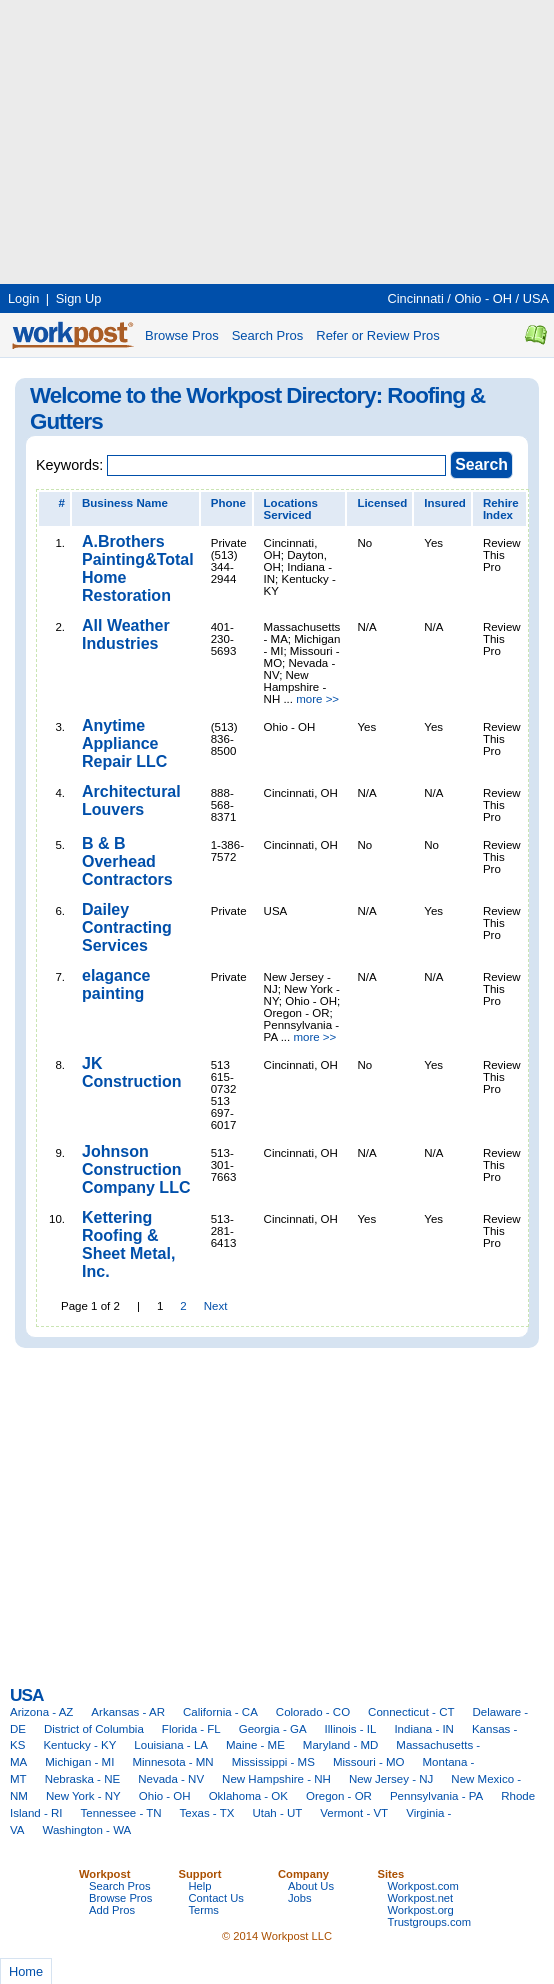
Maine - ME (255, 1745)
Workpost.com (423, 1886)
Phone (228, 503)
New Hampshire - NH (276, 1779)
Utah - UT (277, 1813)
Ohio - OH (483, 298)
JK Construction (132, 1072)
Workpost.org (421, 1910)
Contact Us (216, 1898)
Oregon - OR (339, 1796)
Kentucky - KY (79, 1745)
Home (26, 1971)
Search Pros (268, 335)
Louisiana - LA (171, 1745)
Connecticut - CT (411, 1712)
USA (536, 298)
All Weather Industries (126, 634)
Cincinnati (416, 298)
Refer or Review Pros (378, 335)
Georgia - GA (273, 1729)
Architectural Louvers (131, 800)
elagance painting (116, 984)
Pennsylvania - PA (436, 1796)
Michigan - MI (79, 1762)
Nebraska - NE (83, 1779)
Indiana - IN (424, 1729)
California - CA (220, 1712)
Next (216, 1306)
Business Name (125, 503)
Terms (204, 1910)
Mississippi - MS (273, 1762)
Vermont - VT (354, 1813)
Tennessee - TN (120, 1813)
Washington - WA (87, 1830)
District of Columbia (94, 1729)
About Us (311, 1886)
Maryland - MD (341, 1745)
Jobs (300, 1898)
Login (23, 298)
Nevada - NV (171, 1779)
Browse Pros (182, 335)
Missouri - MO (369, 1762)
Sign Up (79, 298)
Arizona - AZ (41, 1712)
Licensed (382, 503)
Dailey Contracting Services (127, 927)
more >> (317, 699)
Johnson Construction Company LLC (136, 1169)
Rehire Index (501, 509)
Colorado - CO (313, 1712)
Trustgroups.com (430, 1922)
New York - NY (83, 1796)
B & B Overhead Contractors (127, 861)
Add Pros (112, 1910)
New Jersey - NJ (391, 1779)
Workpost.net (421, 1898)
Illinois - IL (351, 1729)
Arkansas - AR (128, 1712)
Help (200, 1886)
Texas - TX (207, 1813)
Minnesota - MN (172, 1762)
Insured (445, 503)
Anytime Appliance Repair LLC (124, 743)
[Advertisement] (234, 140)
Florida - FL (191, 1729)
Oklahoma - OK (248, 1796)
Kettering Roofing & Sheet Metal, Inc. (128, 1244)
